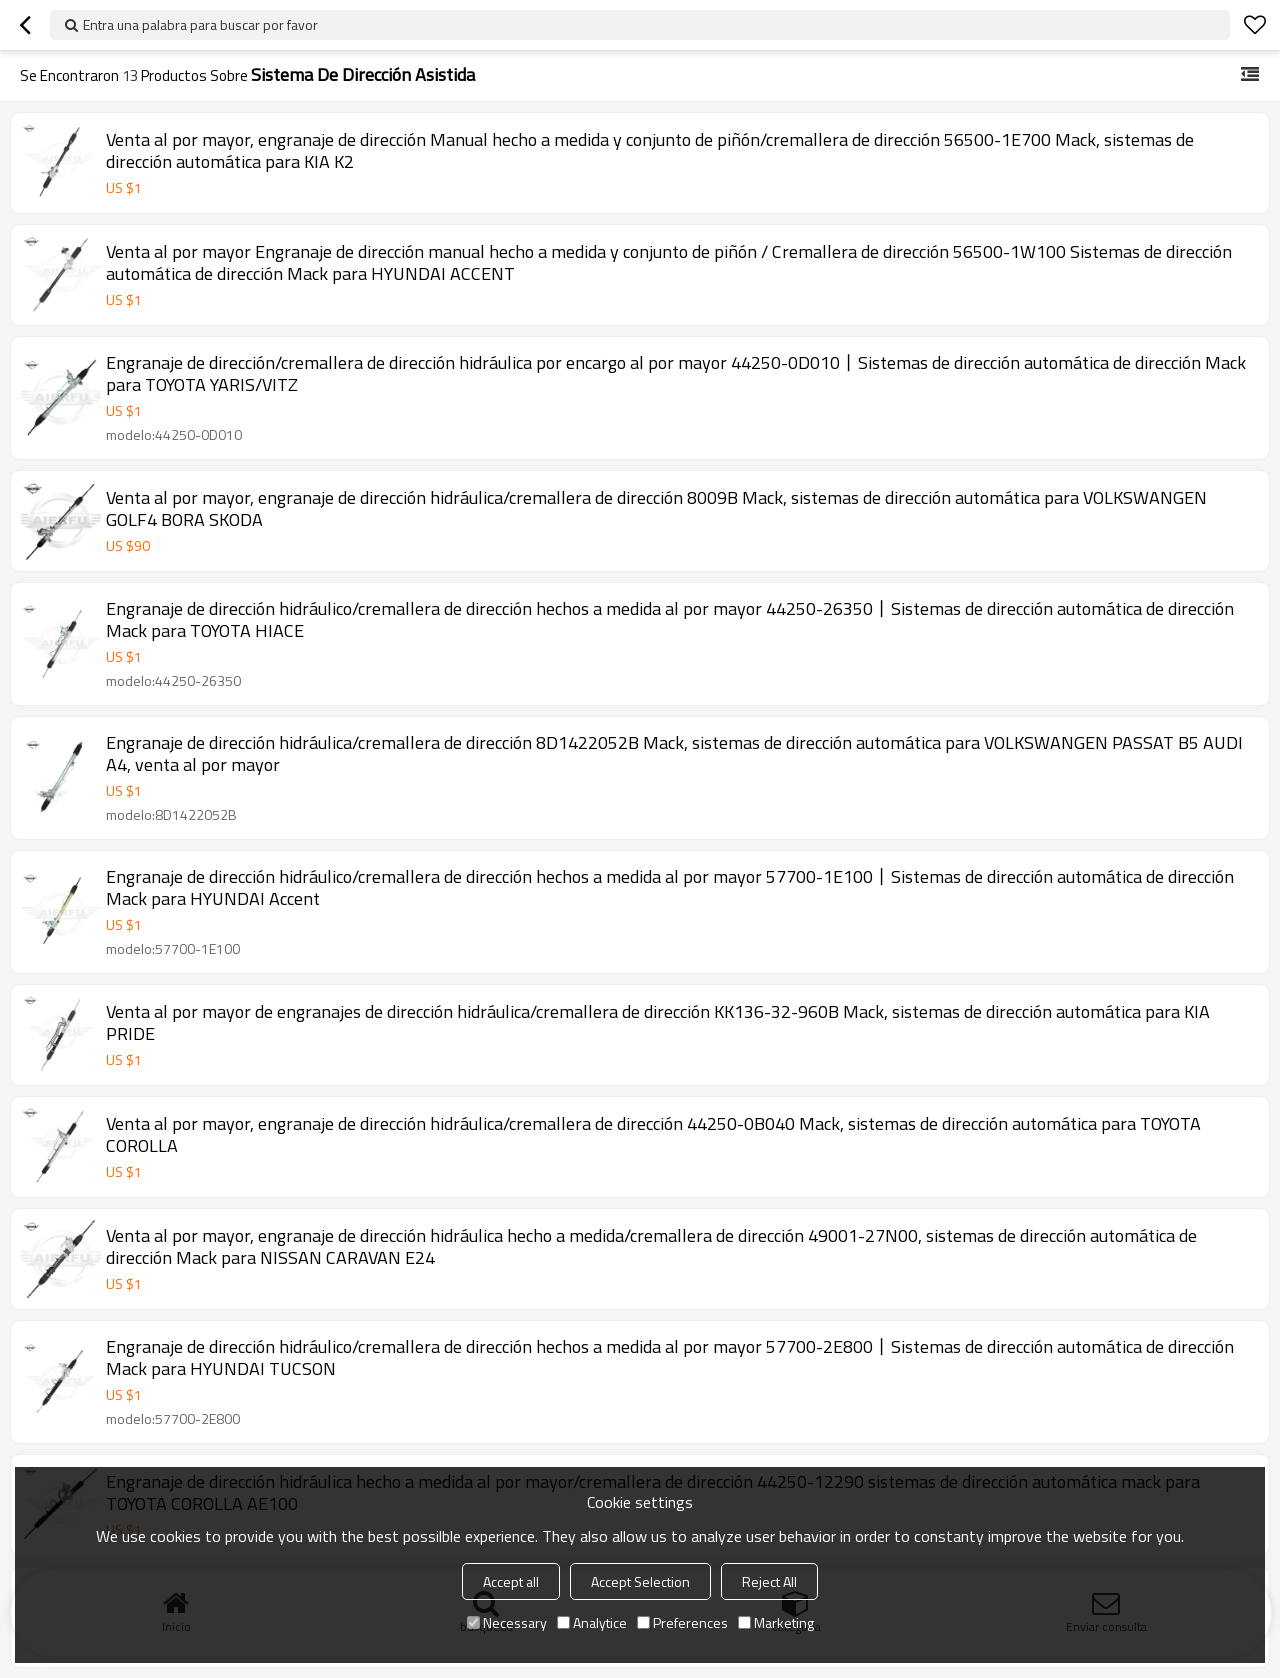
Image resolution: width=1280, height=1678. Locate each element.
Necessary (507, 1622)
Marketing (776, 1622)
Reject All (769, 1581)
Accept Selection (640, 1581)
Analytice (592, 1622)
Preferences (682, 1622)
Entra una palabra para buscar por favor (200, 24)
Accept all (511, 1581)
